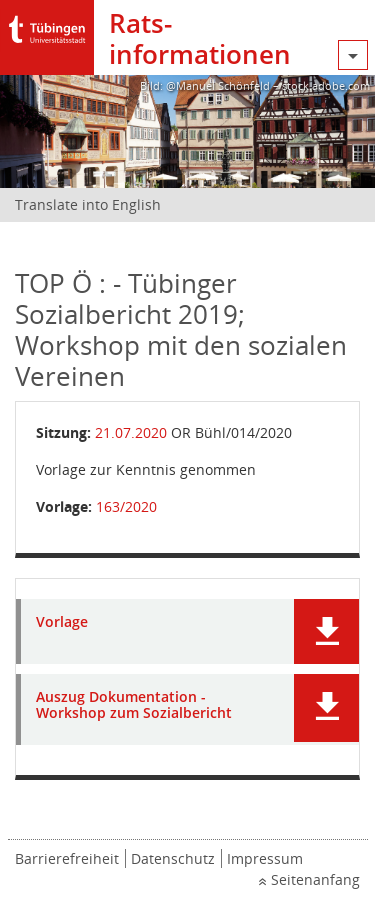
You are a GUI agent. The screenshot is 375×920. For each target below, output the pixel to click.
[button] (326, 631)
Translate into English (88, 204)
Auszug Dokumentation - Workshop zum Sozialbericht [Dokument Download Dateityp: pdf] (134, 706)
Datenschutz (173, 858)
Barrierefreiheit (67, 858)
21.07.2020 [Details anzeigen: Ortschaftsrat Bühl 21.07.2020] (131, 432)
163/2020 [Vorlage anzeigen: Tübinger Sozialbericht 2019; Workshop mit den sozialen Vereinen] (126, 506)
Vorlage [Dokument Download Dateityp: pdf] (62, 622)
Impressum (265, 858)
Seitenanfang (315, 879)
